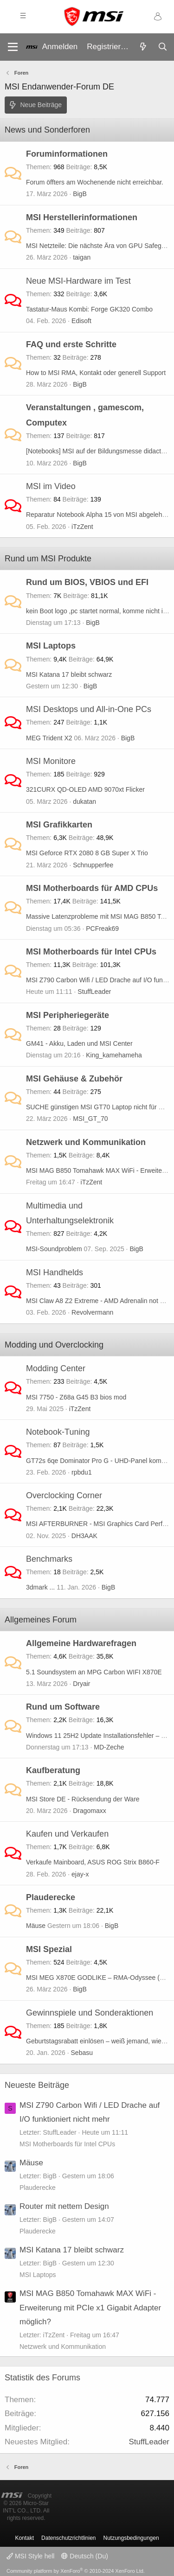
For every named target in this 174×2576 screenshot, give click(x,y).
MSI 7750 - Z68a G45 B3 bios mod (76, 1397)
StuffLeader (94, 991)
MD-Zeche (109, 1747)
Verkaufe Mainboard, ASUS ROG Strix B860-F (93, 1862)
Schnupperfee (93, 865)
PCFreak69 (102, 928)
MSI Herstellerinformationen (81, 217)
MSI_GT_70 (90, 1118)
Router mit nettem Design (64, 2206)
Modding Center (55, 1368)
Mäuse (35, 1925)
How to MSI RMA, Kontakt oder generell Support (96, 372)
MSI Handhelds (54, 1272)
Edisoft (81, 320)
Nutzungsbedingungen (131, 2538)
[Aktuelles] (143, 47)
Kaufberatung (53, 1770)
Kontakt (24, 2538)
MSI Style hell (30, 2556)
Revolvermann (92, 1312)
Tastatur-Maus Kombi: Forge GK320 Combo (89, 309)
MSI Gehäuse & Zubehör (74, 1078)
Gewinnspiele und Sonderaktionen (89, 2012)
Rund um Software (63, 1706)
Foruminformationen (67, 154)
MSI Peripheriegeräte (67, 1015)
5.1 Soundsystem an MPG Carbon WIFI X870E (94, 1672)
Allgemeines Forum (41, 1619)
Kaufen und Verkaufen (67, 1833)
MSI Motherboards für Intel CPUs (91, 951)
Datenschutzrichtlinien (68, 2538)
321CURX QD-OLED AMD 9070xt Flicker (85, 789)
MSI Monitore (51, 761)
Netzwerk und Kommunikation (86, 1142)
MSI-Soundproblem (54, 1249)
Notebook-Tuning (58, 1432)
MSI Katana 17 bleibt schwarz (69, 674)
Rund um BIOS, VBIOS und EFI (87, 582)
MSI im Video (51, 486)
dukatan (84, 801)
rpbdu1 (81, 1472)
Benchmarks (49, 1559)
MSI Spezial (49, 1949)
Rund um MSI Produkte (48, 558)
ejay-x (80, 1874)
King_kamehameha (114, 1055)
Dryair (81, 1683)
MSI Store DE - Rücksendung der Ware (83, 1799)
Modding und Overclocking (54, 1344)
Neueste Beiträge (37, 2085)
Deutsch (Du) (84, 2556)
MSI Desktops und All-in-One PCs (88, 709)
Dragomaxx (89, 1810)
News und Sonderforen (47, 129)
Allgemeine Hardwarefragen (81, 1643)
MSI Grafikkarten (59, 824)
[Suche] (162, 47)
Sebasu (82, 2052)
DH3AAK (84, 1535)
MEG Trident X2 (49, 738)
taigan (81, 257)
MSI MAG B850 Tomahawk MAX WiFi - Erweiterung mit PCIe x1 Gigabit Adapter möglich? (90, 2307)
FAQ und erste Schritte (71, 344)
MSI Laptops (51, 645)
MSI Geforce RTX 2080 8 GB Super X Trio (87, 853)
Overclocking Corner (64, 1495)
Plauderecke (50, 1897)
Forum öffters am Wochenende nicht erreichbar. (94, 182)
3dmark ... (40, 1587)
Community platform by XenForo (75, 2571)
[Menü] (13, 47)
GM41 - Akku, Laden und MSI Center (79, 1043)
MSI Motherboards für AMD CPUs (92, 888)
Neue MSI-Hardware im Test (78, 281)
